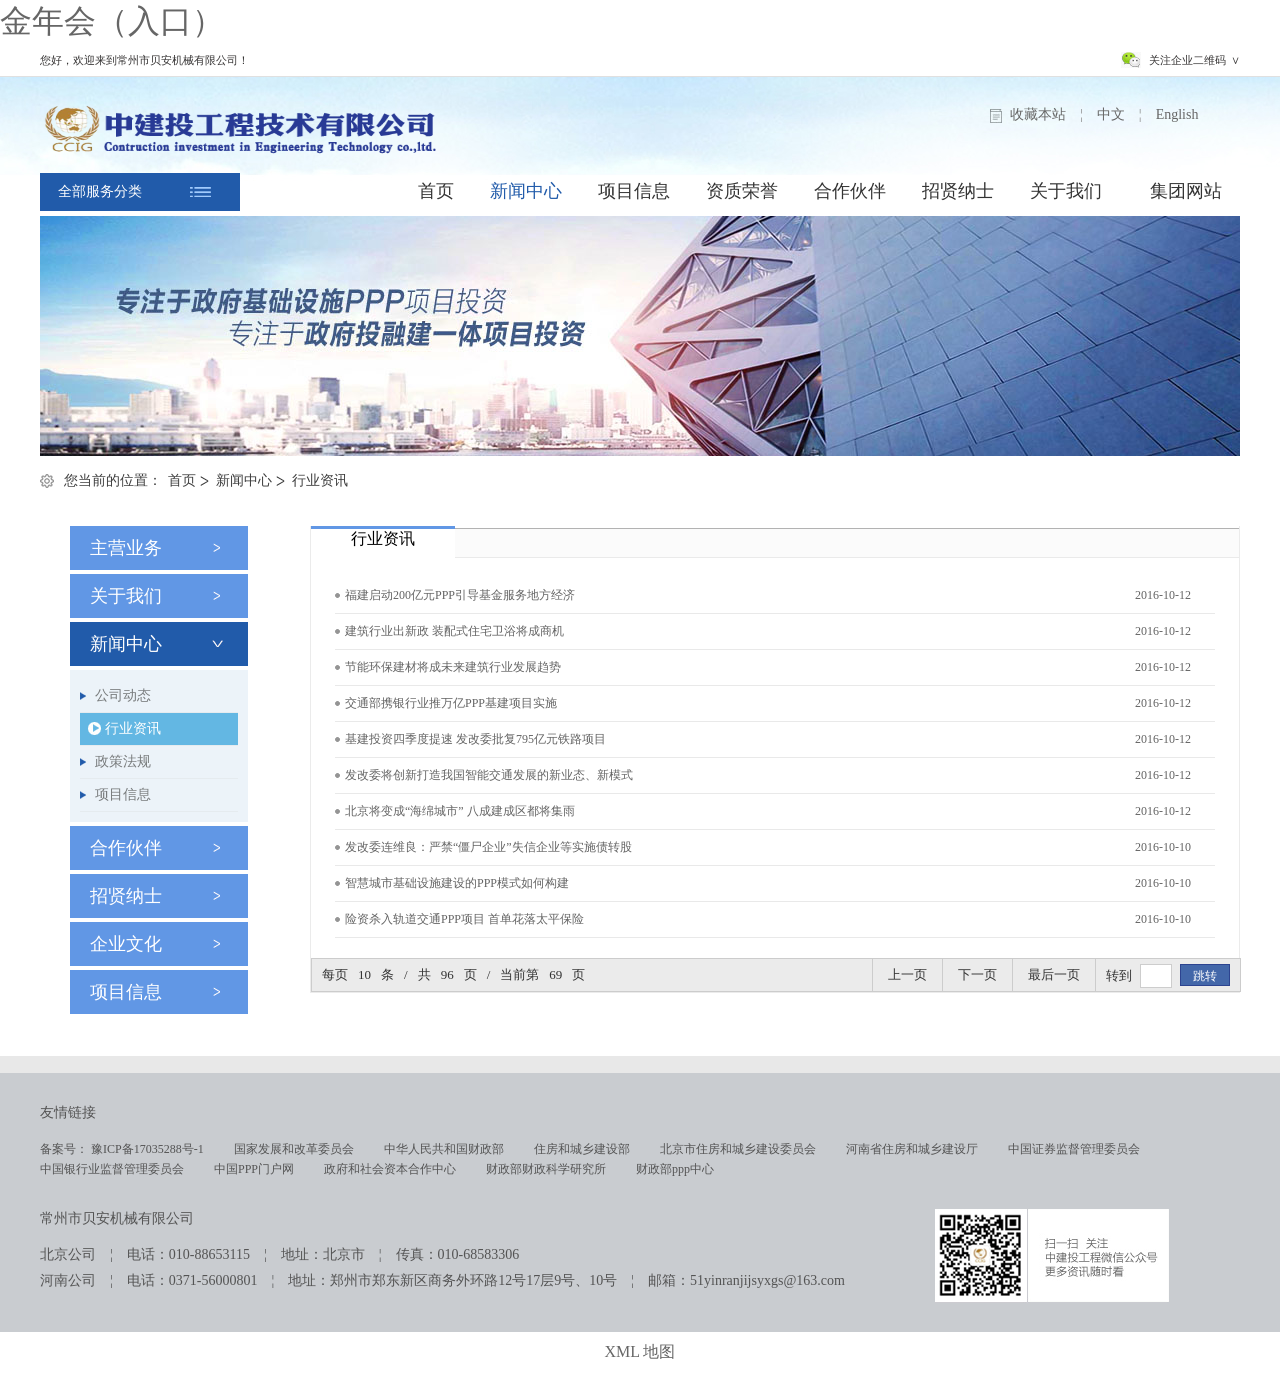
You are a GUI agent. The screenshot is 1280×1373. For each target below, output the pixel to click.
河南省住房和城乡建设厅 (912, 1149)
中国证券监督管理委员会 (1074, 1149)
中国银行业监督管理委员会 (112, 1169)
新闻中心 (526, 191)
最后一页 (1054, 974)
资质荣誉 (742, 191)
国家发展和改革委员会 (294, 1149)
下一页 (977, 974)
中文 (1111, 114)
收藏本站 (1038, 114)
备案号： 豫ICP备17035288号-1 (122, 1149)
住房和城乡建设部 (582, 1149)
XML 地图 (640, 1351)
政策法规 (123, 761)
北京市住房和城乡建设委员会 (738, 1149)
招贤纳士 (958, 191)
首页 (436, 191)
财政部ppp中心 (675, 1169)
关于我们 (1066, 191)
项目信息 (634, 191)
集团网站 (1186, 191)
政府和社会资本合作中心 (390, 1169)
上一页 (907, 974)
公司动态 (123, 695)
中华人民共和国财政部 (444, 1149)
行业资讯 (320, 480)
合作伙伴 (850, 191)
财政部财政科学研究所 (546, 1169)
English (1177, 114)
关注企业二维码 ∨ (1195, 60)
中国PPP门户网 (254, 1169)
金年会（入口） (112, 21)
